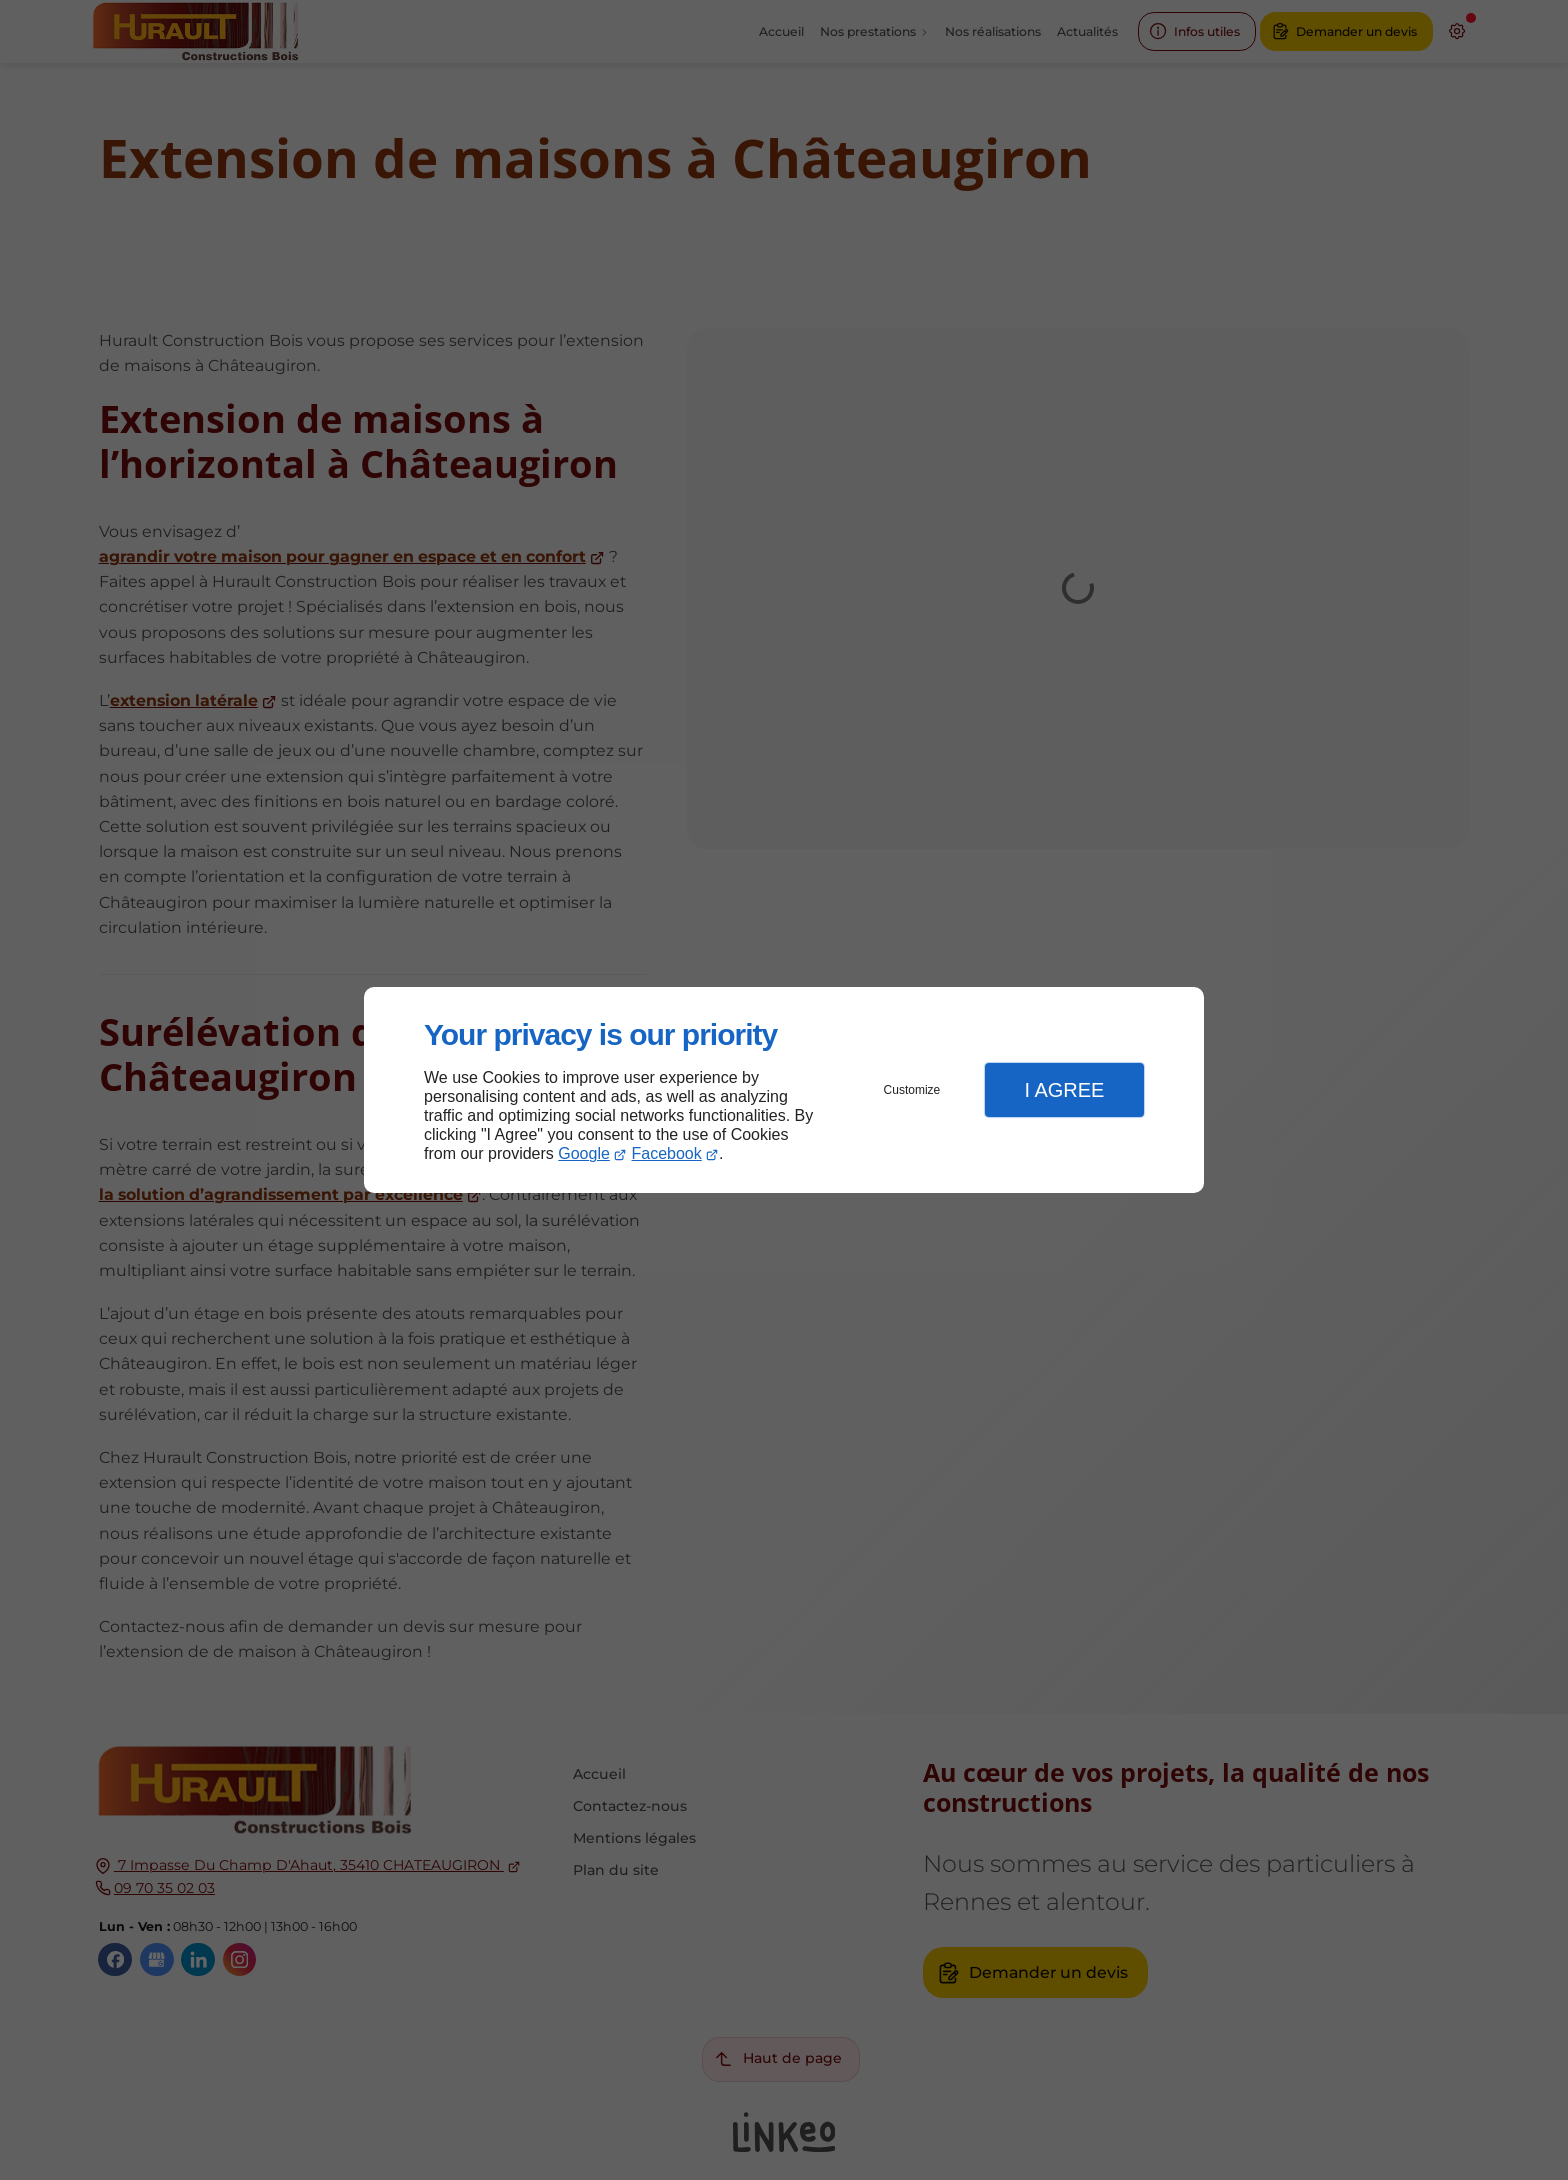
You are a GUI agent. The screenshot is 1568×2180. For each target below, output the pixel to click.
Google (584, 1153)
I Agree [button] (1064, 1090)
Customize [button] (912, 1090)
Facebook (667, 1153)
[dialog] (784, 1090)
